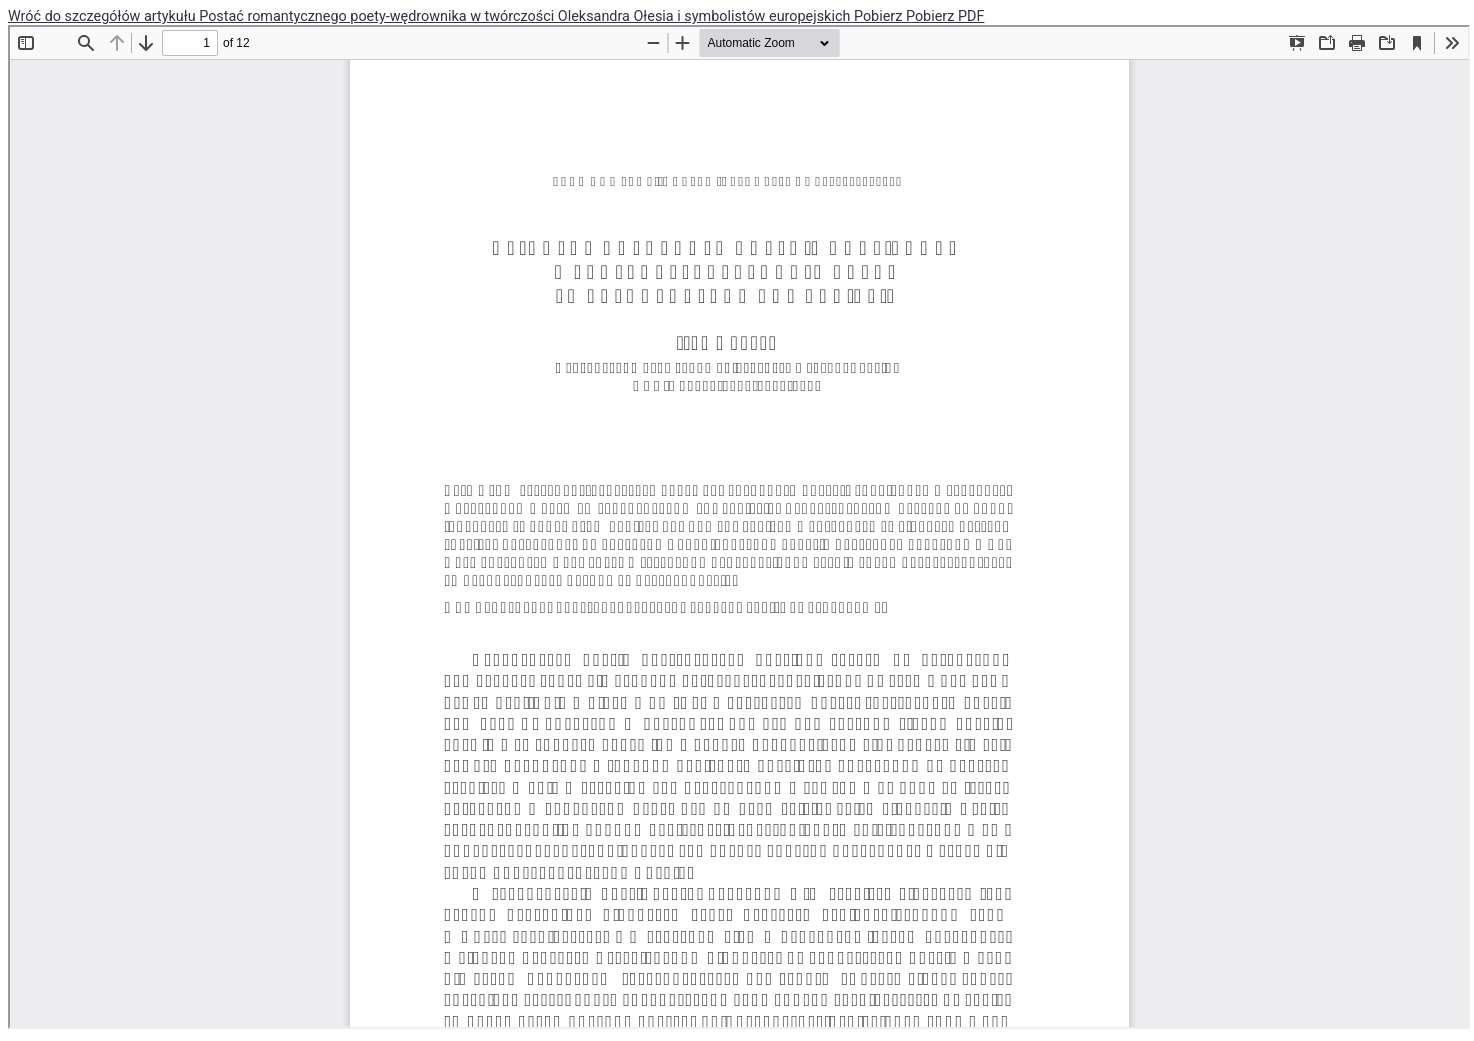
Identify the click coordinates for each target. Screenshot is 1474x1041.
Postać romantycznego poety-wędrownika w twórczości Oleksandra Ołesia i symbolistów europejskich (526, 16)
